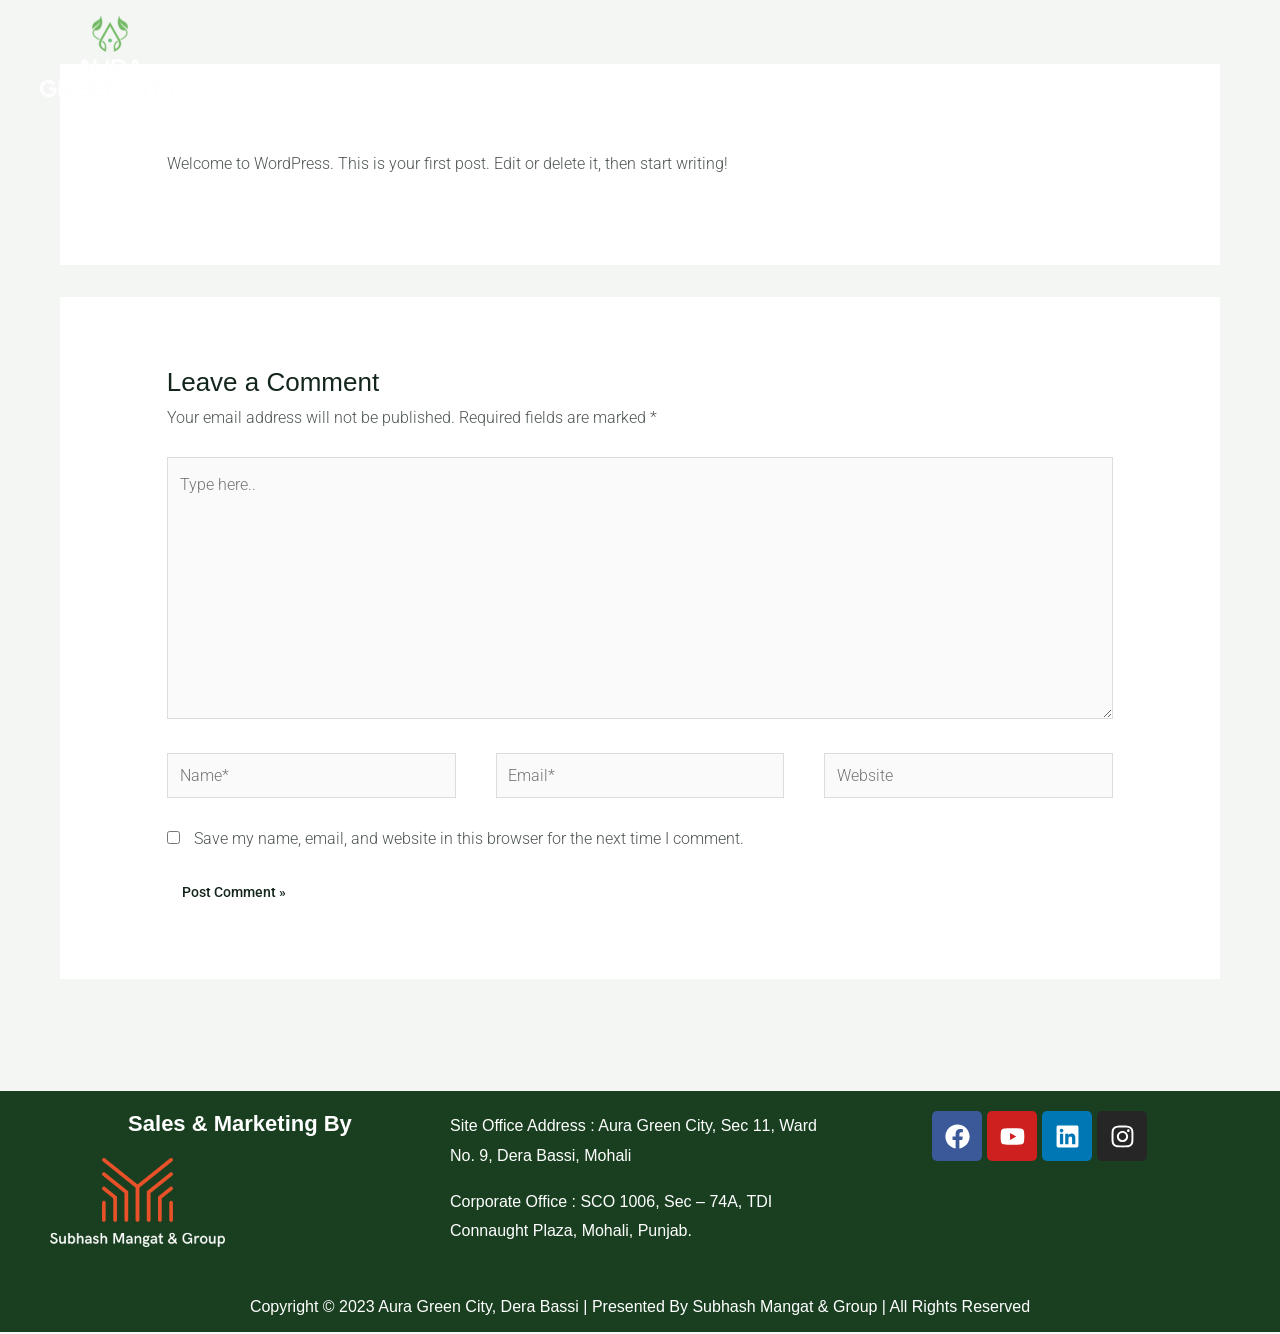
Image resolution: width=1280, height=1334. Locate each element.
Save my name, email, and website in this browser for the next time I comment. (469, 840)
